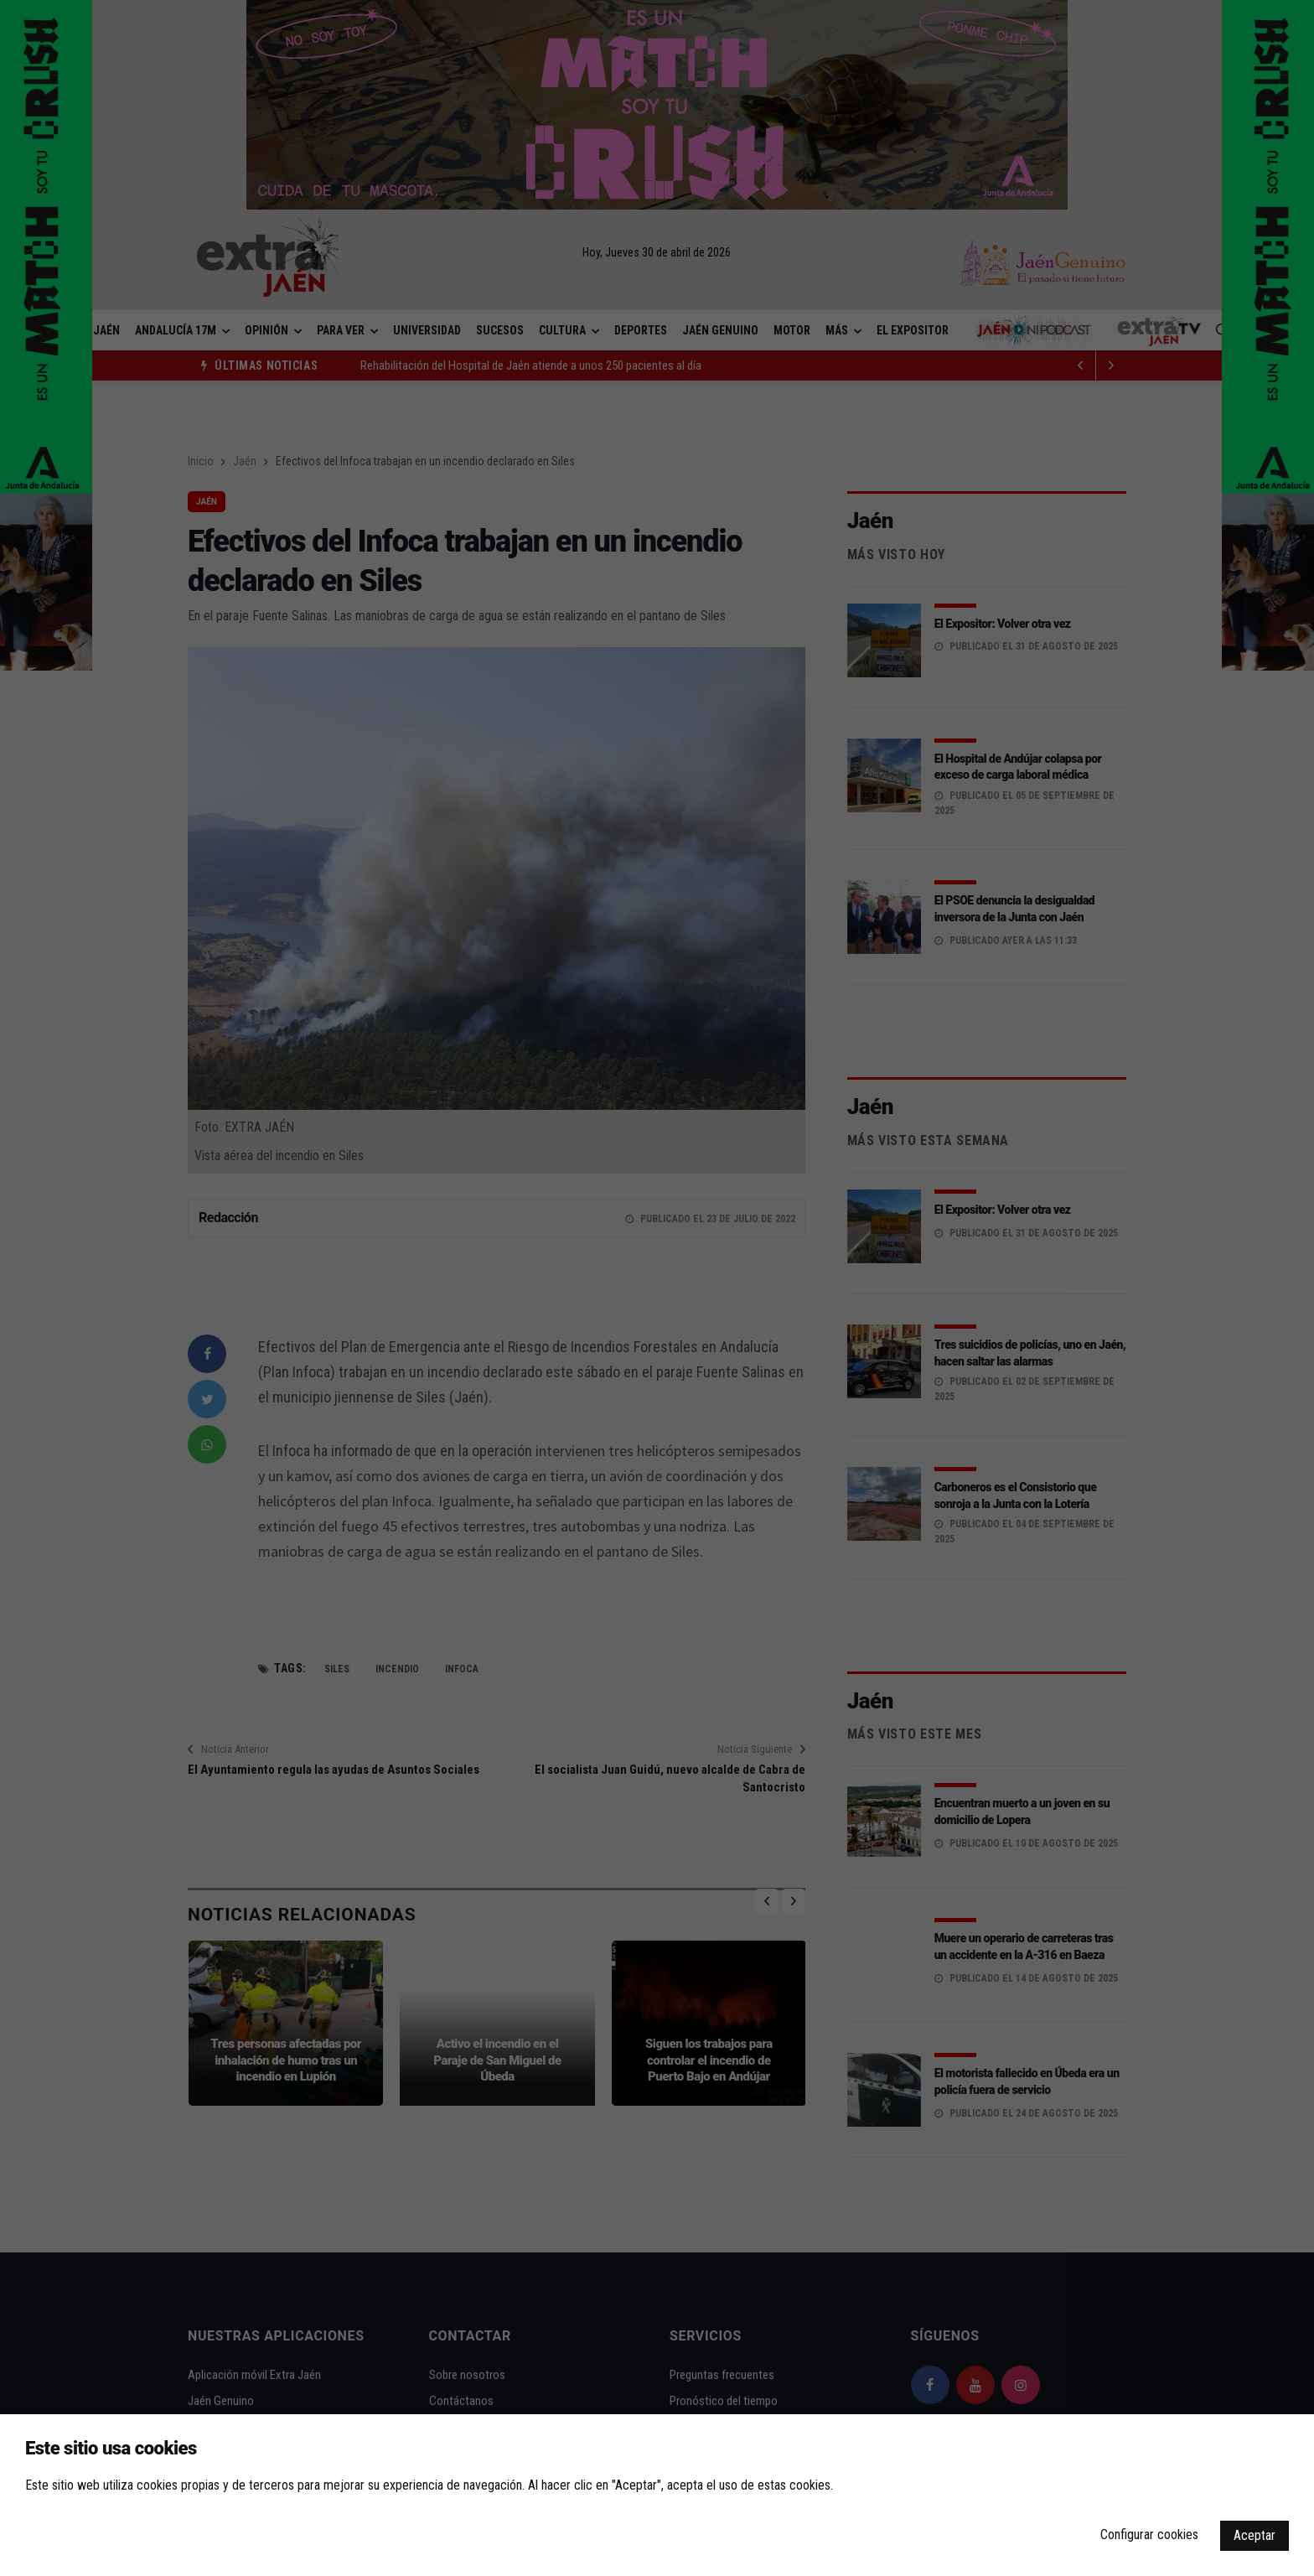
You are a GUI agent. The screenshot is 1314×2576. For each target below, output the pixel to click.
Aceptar (1254, 2535)
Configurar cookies (1149, 2534)
